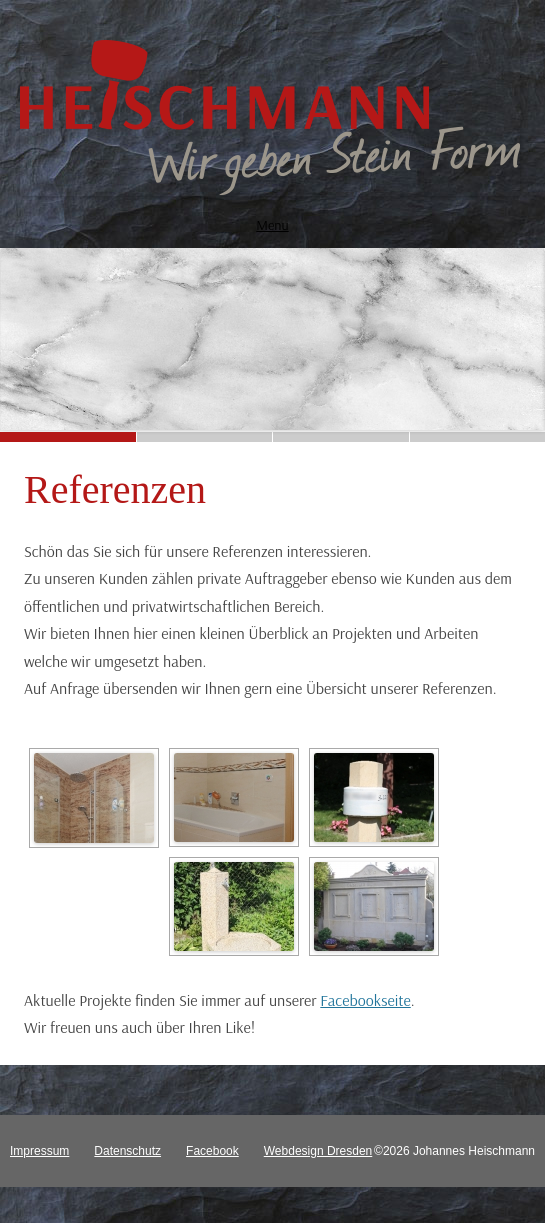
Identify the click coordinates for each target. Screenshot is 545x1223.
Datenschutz (127, 1151)
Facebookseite (365, 1000)
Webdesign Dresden (318, 1151)
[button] (68, 437)
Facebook (212, 1151)
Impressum (39, 1151)
